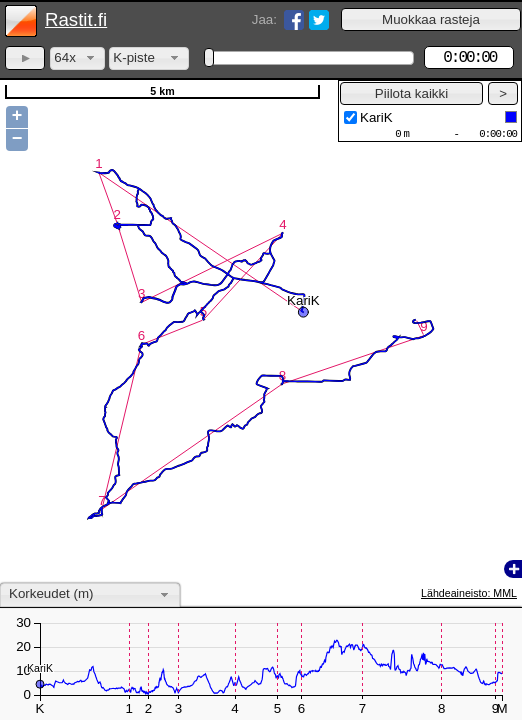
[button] (431, 19)
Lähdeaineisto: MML (469, 593)
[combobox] (77, 58)
